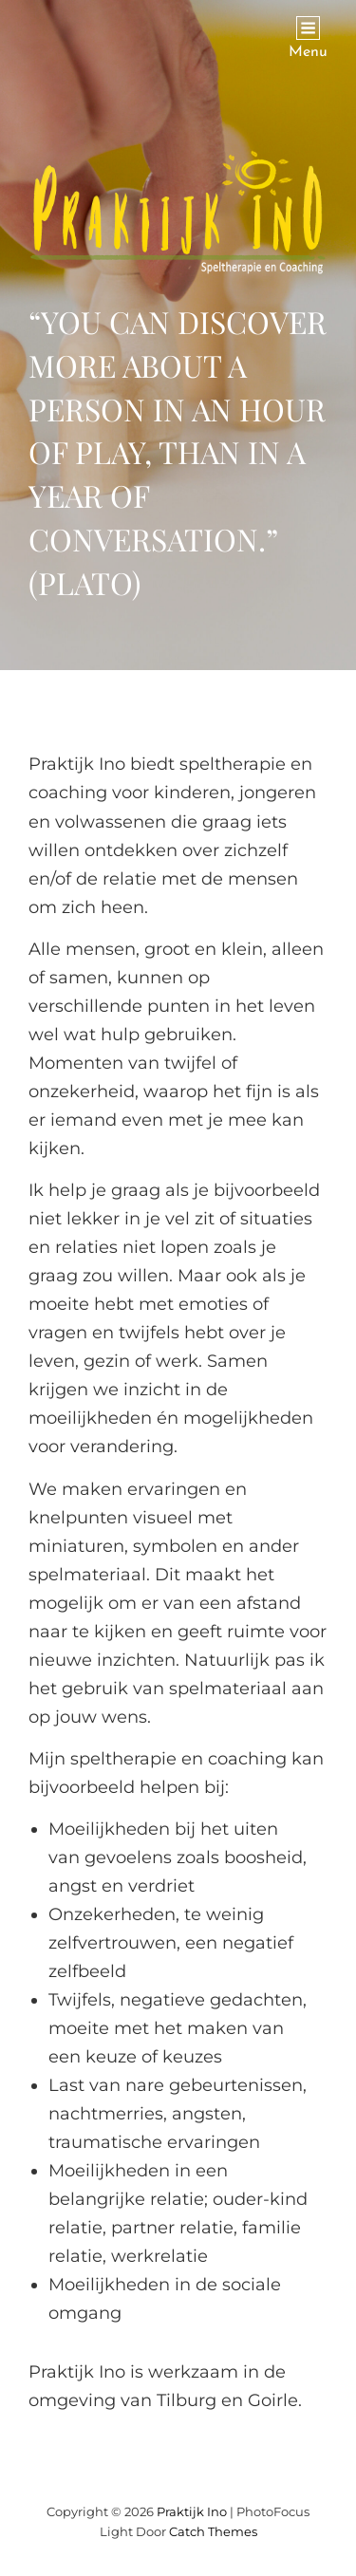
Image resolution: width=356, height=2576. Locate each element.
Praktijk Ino (192, 2511)
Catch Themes (213, 2531)
